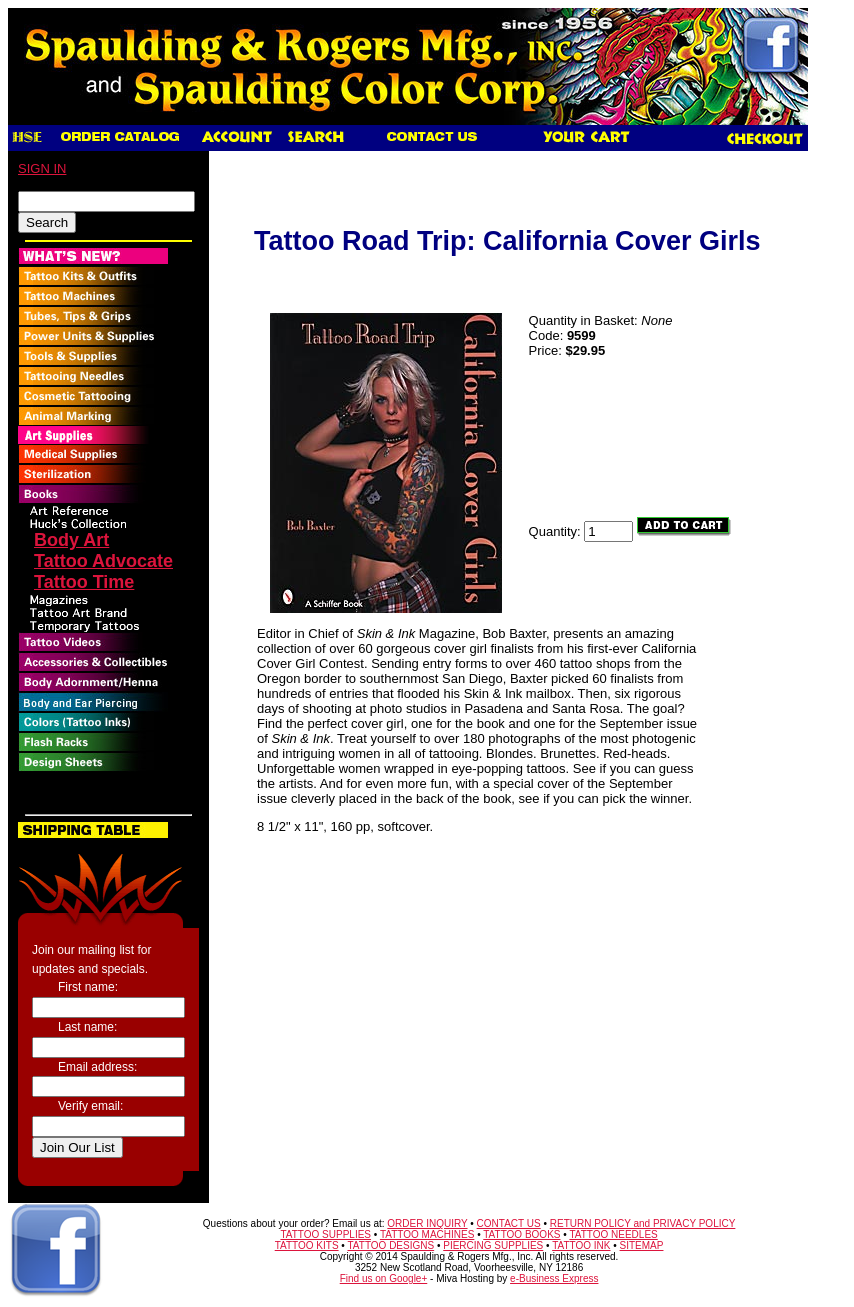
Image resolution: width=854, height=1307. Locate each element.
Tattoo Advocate (103, 561)
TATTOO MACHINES (427, 1234)
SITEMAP (642, 1245)
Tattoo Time (84, 582)
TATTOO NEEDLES (613, 1234)
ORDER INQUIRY (427, 1223)
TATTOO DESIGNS (390, 1245)
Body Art (71, 540)
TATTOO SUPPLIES (325, 1234)
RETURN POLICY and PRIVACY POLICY (643, 1223)
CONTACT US (509, 1223)
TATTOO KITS (307, 1245)
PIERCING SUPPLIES (493, 1245)
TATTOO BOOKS (521, 1234)
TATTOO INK (581, 1245)
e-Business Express (554, 1278)
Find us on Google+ (384, 1278)
